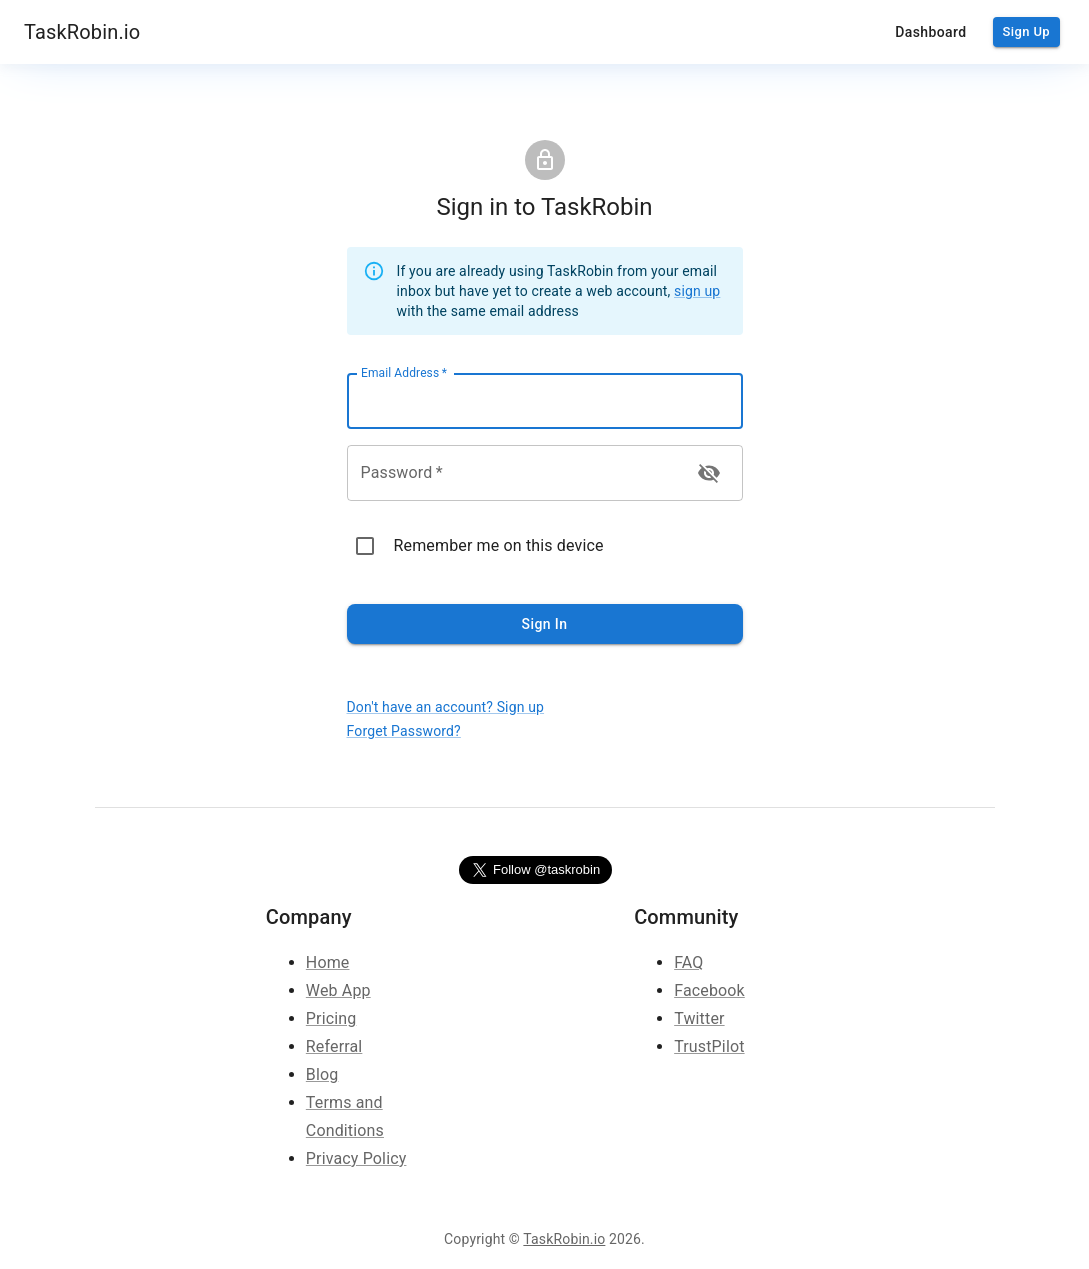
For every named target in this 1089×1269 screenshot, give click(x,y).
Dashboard (930, 32)
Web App (338, 990)
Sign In (545, 624)
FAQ (688, 962)
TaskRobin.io (82, 32)
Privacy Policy (356, 1158)
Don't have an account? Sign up (446, 707)
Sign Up (1026, 32)
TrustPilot (709, 1046)
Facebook (709, 990)
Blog (322, 1074)
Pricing (331, 1018)
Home (328, 962)
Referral (334, 1046)
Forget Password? (404, 731)
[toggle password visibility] (709, 473)
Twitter (699, 1018)
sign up (697, 291)
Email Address (404, 373)
